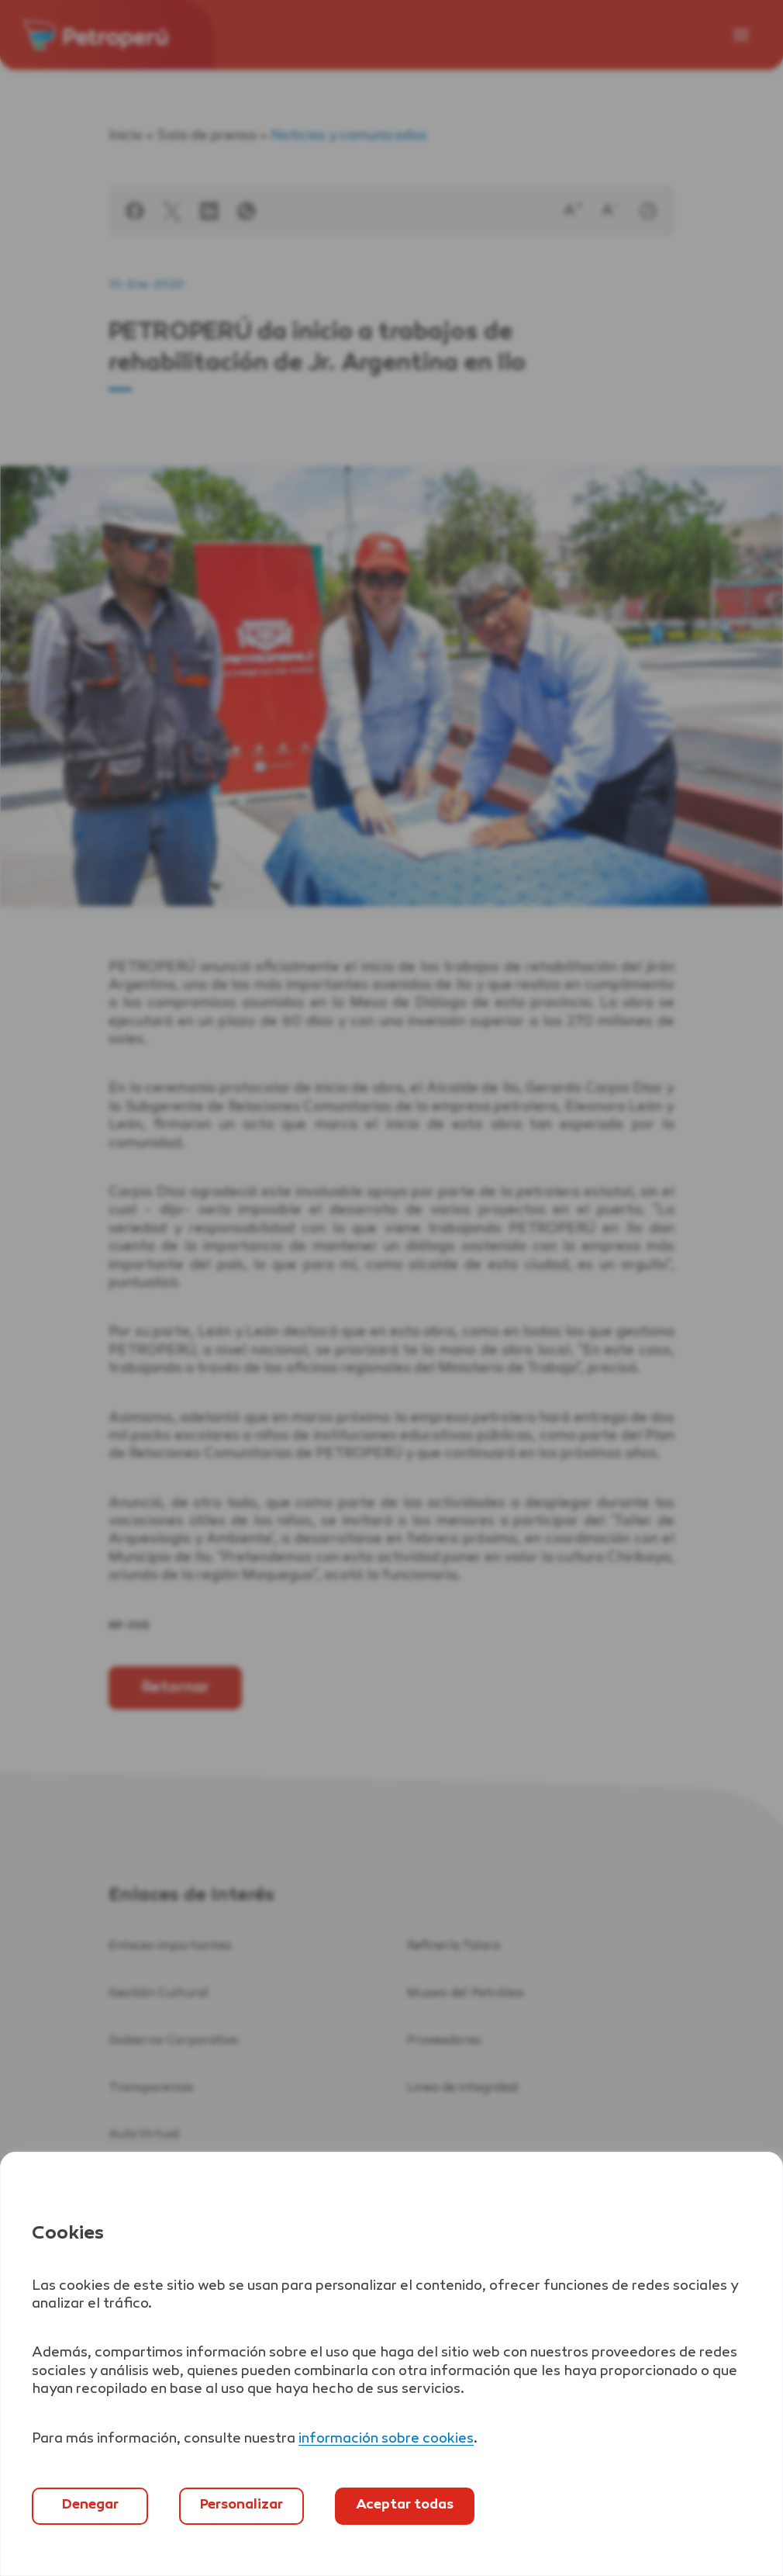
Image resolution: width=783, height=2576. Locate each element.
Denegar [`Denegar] (90, 2505)
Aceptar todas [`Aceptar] (405, 2505)
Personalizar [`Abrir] (241, 2505)
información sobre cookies (386, 2439)
